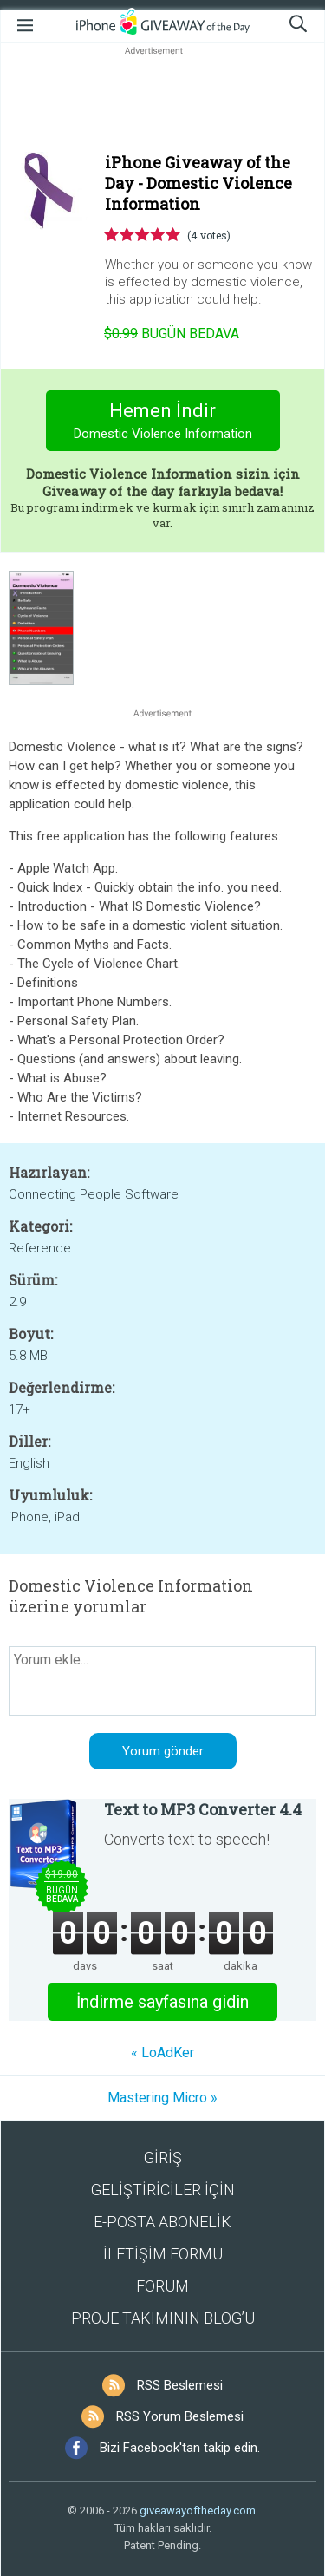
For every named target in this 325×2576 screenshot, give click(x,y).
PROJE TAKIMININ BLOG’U (163, 2318)
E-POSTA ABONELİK (162, 2222)
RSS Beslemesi (180, 2385)
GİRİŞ (163, 2157)
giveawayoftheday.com (198, 2510)
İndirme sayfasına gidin (162, 2001)
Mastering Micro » (162, 2097)
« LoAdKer (162, 2052)
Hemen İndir (162, 423)
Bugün (171, 333)
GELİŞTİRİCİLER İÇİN (163, 2189)
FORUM (162, 2286)
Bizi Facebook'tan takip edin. (180, 2447)
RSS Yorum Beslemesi (180, 2416)
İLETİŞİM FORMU (163, 2254)
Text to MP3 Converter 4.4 (203, 1809)
